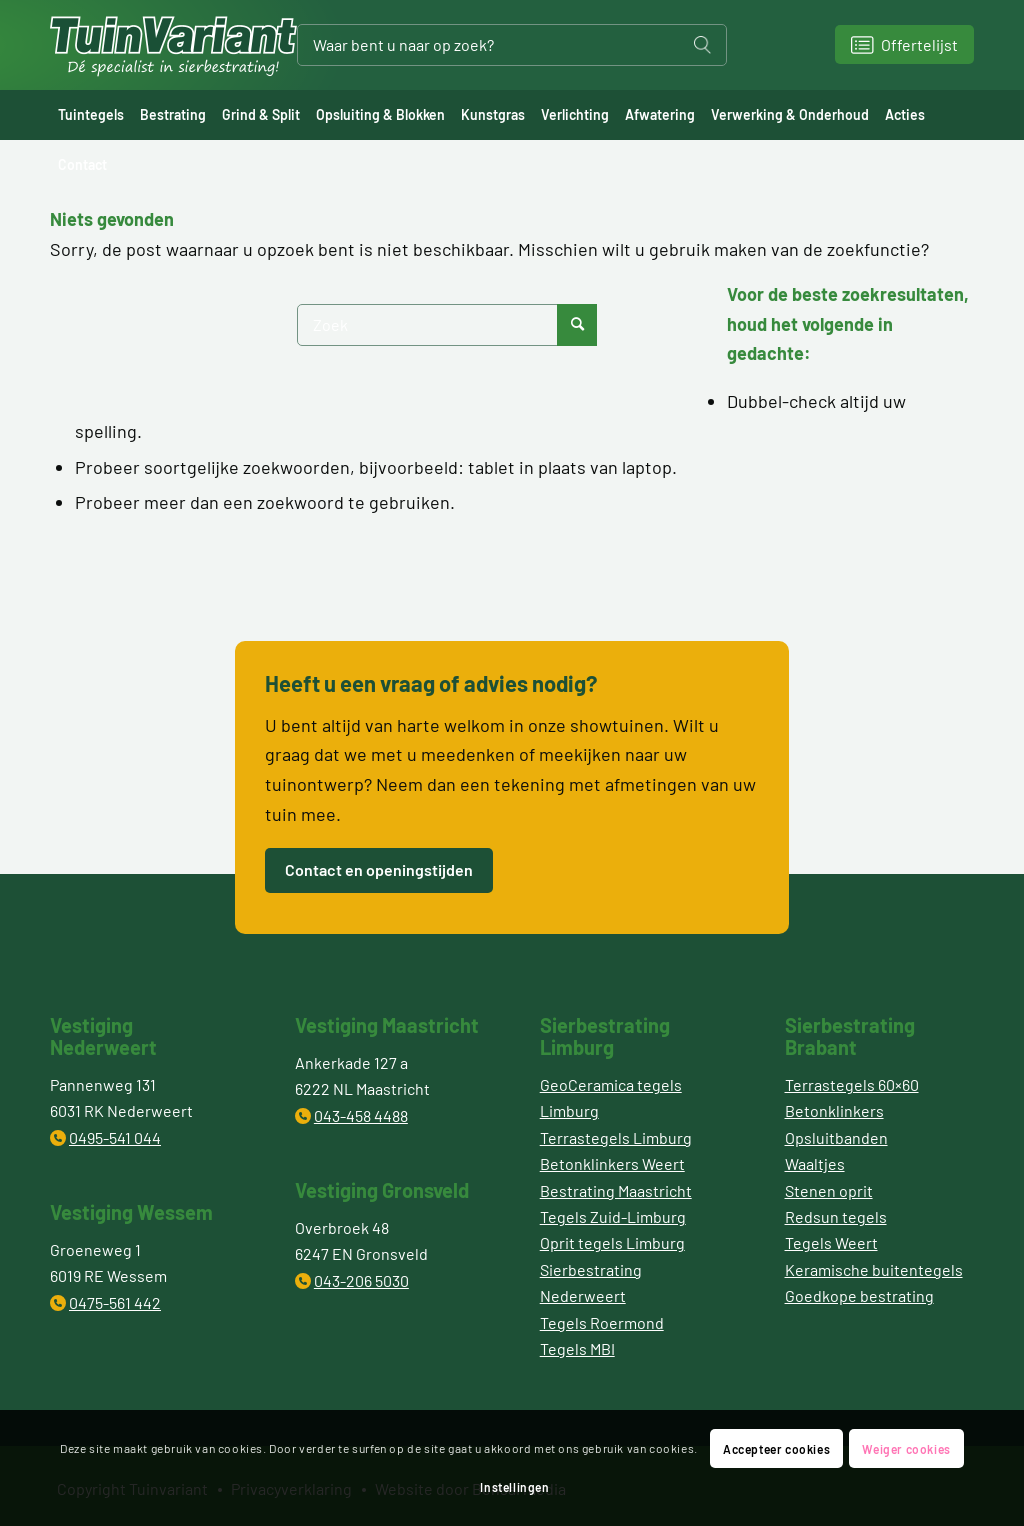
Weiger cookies (906, 1449)
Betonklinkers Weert (612, 1163)
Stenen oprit (829, 1190)
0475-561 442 (115, 1302)
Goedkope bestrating (859, 1295)
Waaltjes (815, 1163)
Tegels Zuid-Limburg (613, 1216)
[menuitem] (91, 115)
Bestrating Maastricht (616, 1190)
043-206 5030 (361, 1280)
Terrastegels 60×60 (852, 1084)
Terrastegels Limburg (616, 1137)
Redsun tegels (836, 1216)
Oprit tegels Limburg (612, 1242)
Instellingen (514, 1487)
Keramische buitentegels (874, 1269)
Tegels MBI (577, 1348)
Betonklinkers (834, 1110)
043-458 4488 (361, 1115)
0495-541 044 (115, 1137)
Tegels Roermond (602, 1322)
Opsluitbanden (836, 1137)
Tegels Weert (831, 1242)
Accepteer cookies (776, 1449)
